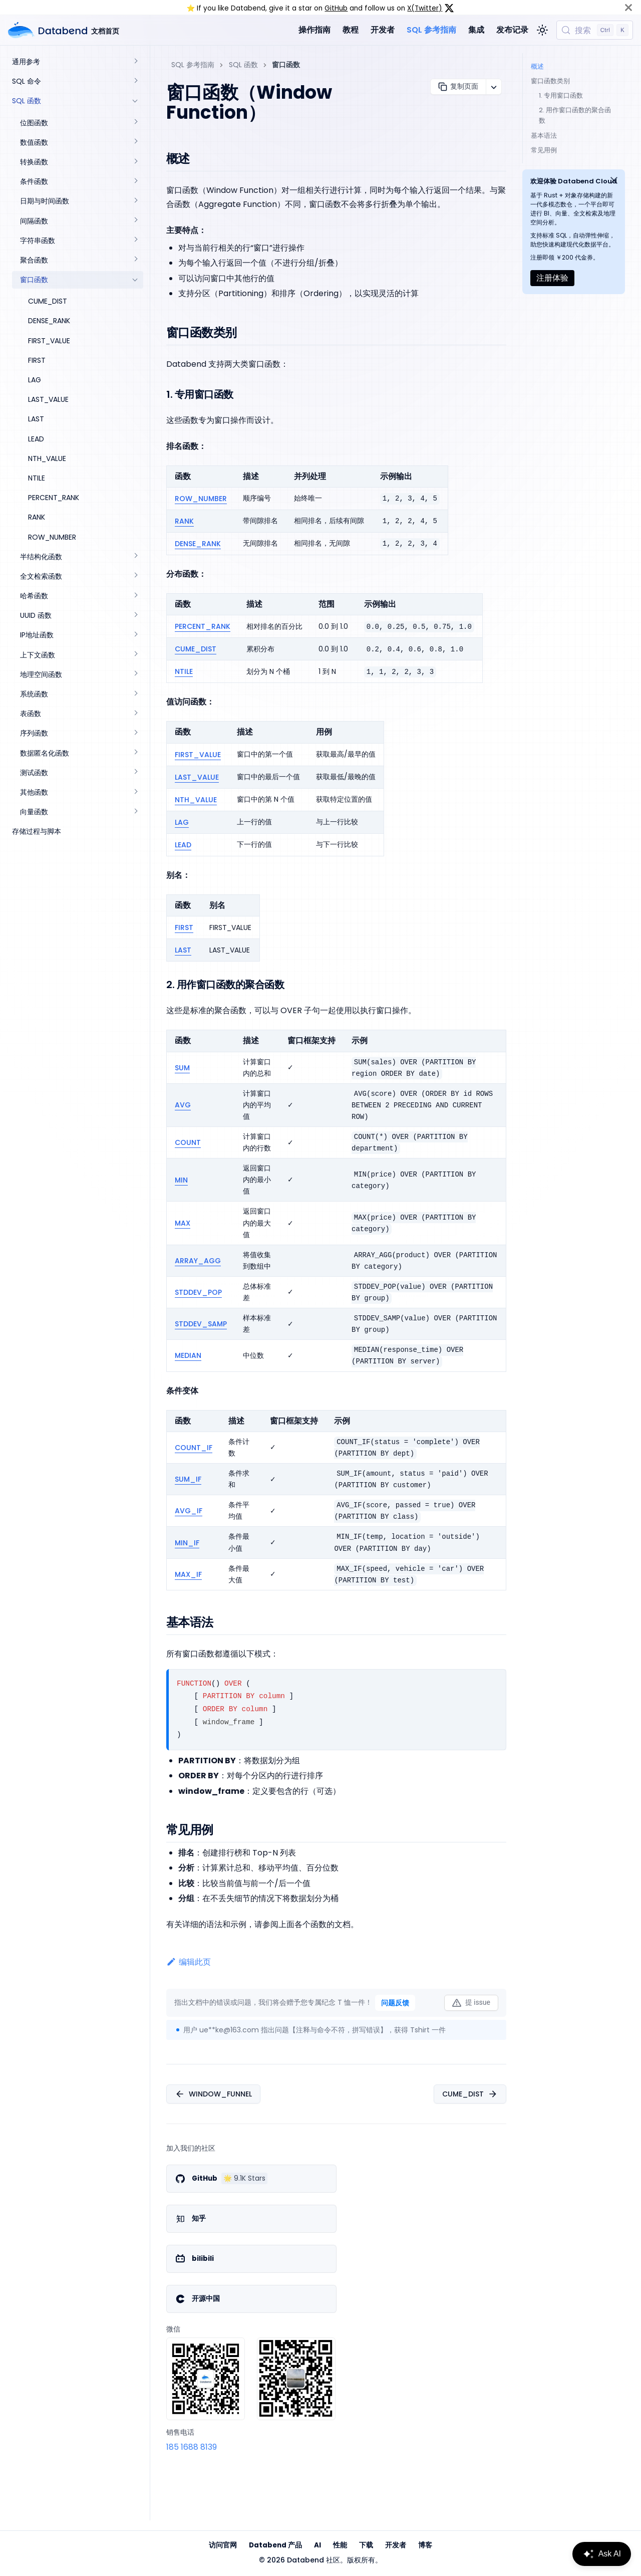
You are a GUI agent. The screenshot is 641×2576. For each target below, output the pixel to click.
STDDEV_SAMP (201, 1324)
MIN (181, 1180)
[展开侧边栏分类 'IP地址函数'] (135, 635)
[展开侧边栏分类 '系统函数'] (135, 694)
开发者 (383, 30)
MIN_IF (187, 1543)
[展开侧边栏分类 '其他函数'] (135, 792)
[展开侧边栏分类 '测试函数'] (135, 773)
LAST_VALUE (197, 777)
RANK (184, 521)
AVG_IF (188, 1511)
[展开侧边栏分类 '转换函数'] (135, 162)
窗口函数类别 (550, 81)
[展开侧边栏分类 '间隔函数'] (135, 221)
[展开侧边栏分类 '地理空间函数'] (135, 674)
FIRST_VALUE (198, 755)
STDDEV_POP (198, 1292)
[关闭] (628, 7)
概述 (537, 66)
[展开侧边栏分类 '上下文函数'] (135, 655)
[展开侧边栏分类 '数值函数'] (135, 142)
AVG (183, 1105)
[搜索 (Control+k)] (594, 30)
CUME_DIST (195, 649)
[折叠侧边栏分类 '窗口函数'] (135, 280)
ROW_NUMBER (201, 499)
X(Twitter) (424, 8)
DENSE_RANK (198, 544)
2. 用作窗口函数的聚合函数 (575, 115)
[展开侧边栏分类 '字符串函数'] (135, 241)
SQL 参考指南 (431, 30)
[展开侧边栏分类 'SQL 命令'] (135, 81)
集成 (476, 30)
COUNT (188, 1142)
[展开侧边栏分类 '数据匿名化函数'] (135, 753)
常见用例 (544, 150)
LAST (183, 950)
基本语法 (544, 135)
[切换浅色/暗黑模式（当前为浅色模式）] (542, 30)
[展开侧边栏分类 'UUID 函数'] (135, 615)
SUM (182, 1068)
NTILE (184, 671)
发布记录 (512, 30)
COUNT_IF (193, 1448)
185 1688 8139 (191, 2447)
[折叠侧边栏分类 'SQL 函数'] (135, 101)
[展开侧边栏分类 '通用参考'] (135, 62)
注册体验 (552, 278)
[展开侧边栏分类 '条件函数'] (135, 181)
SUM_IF (188, 1479)
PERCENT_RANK (202, 626)
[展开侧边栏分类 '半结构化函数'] (135, 557)
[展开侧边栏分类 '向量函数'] (135, 812)
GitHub (336, 8)
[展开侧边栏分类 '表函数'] (135, 714)
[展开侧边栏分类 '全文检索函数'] (135, 576)
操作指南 (314, 30)
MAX (182, 1223)
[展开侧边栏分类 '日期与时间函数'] (135, 201)
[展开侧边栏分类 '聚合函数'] (135, 260)
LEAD (183, 845)
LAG (182, 822)
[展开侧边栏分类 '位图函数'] (135, 123)
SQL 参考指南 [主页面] (192, 65)
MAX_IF (188, 1574)
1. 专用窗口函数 (561, 95)
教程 (351, 30)
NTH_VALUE (196, 800)
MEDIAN (188, 1355)
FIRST (184, 927)
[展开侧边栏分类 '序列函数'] (135, 733)
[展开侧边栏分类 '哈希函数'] (135, 596)
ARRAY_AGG (198, 1261)
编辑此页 (188, 1962)
